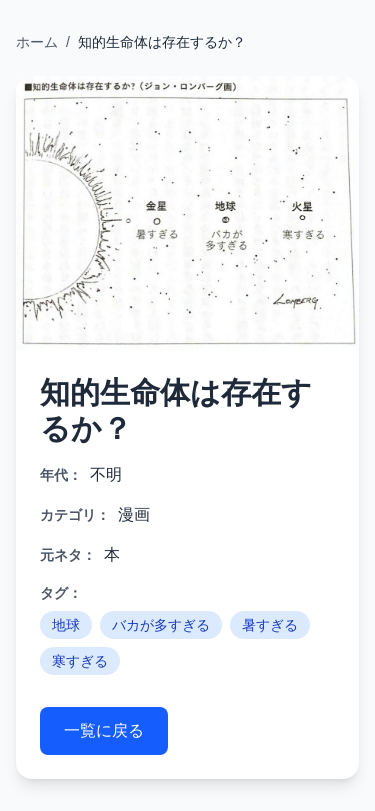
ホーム (37, 42)
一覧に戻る (104, 730)
